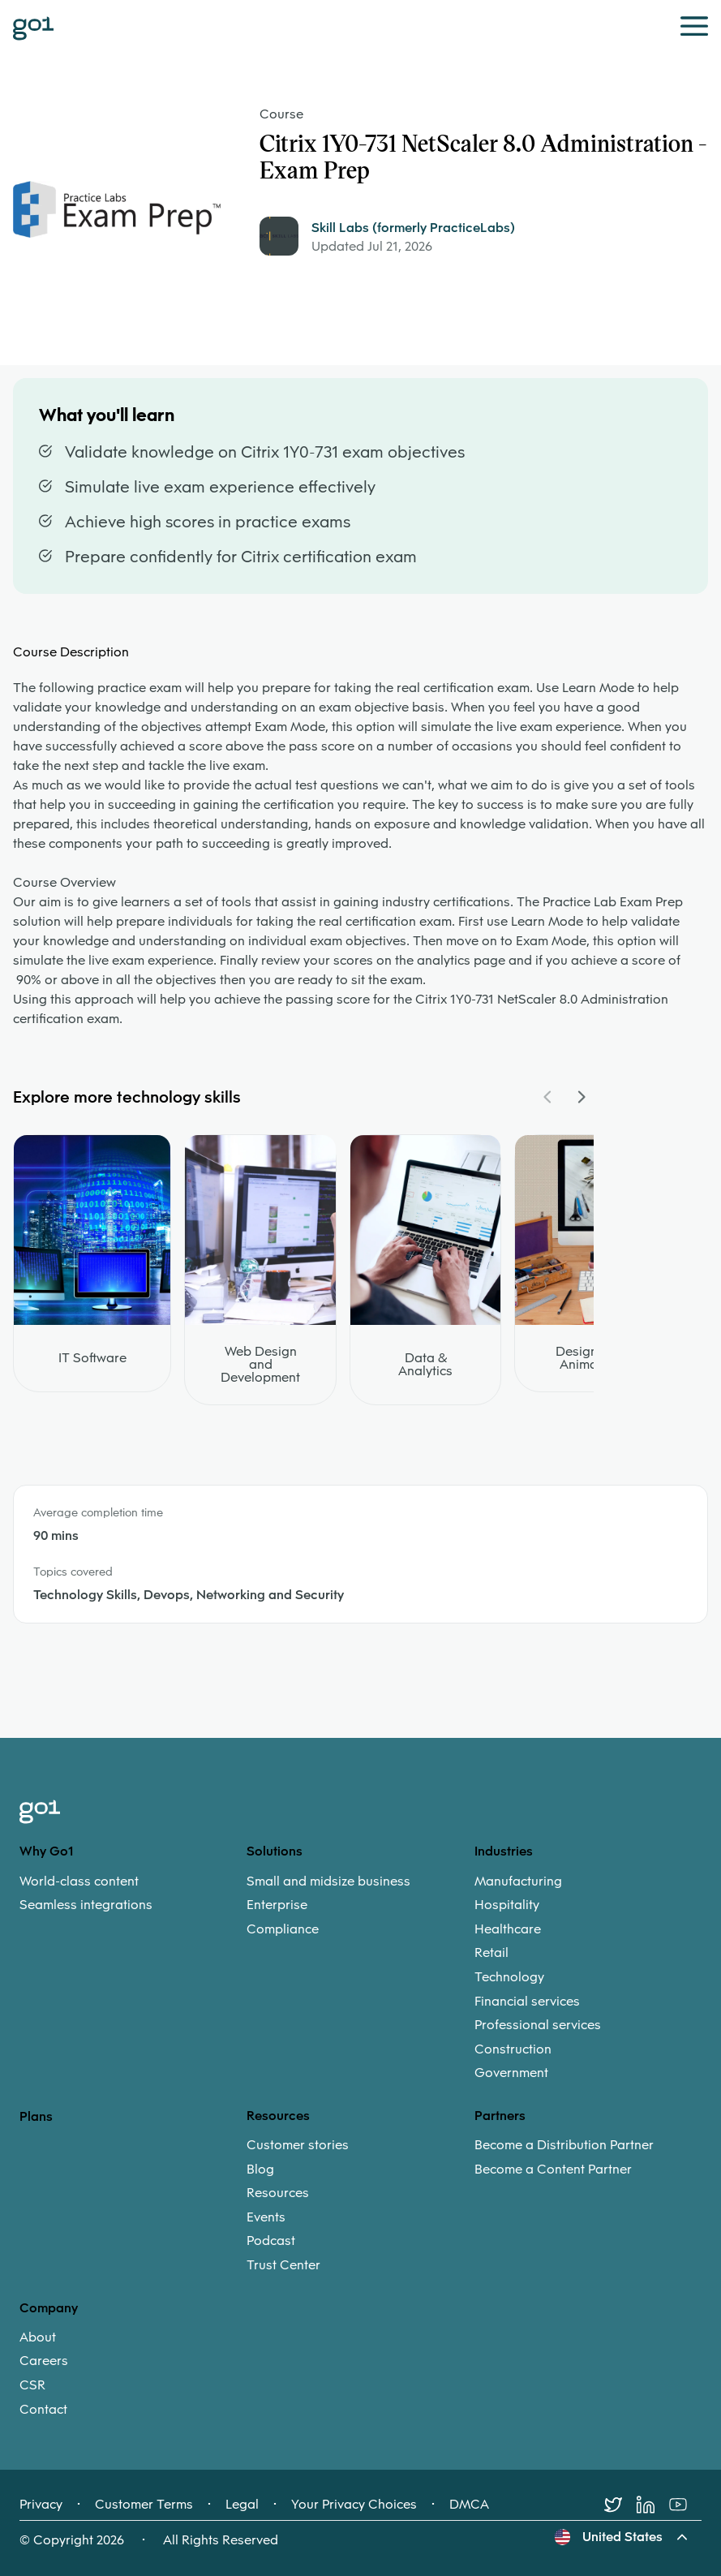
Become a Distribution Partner (564, 2145)
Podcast (271, 2241)
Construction (512, 2049)
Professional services (537, 2025)
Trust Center (283, 2265)
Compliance (283, 1929)
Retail (491, 1953)
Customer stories (298, 2145)
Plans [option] (36, 2116)
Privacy (40, 2505)
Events (266, 2217)
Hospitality (506, 1905)
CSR (32, 2385)
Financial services (527, 2001)
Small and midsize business (328, 1881)
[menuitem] (133, 1893)
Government (511, 2073)
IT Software (92, 1358)
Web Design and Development (260, 1364)
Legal (242, 2505)
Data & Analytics (425, 1365)
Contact (43, 2410)
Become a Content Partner (553, 2169)
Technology (509, 1977)
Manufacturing (518, 1881)
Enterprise (277, 1905)
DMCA (469, 2505)
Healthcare (507, 1929)
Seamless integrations (85, 1905)
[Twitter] (620, 2505)
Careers (43, 2361)
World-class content (79, 1881)
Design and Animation (590, 1358)
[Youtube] (685, 2505)
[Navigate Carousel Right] (580, 1097)
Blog (260, 2169)
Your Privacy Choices (354, 2505)
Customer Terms (144, 2505)
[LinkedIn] (653, 2505)
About (37, 2337)
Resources (278, 2193)
